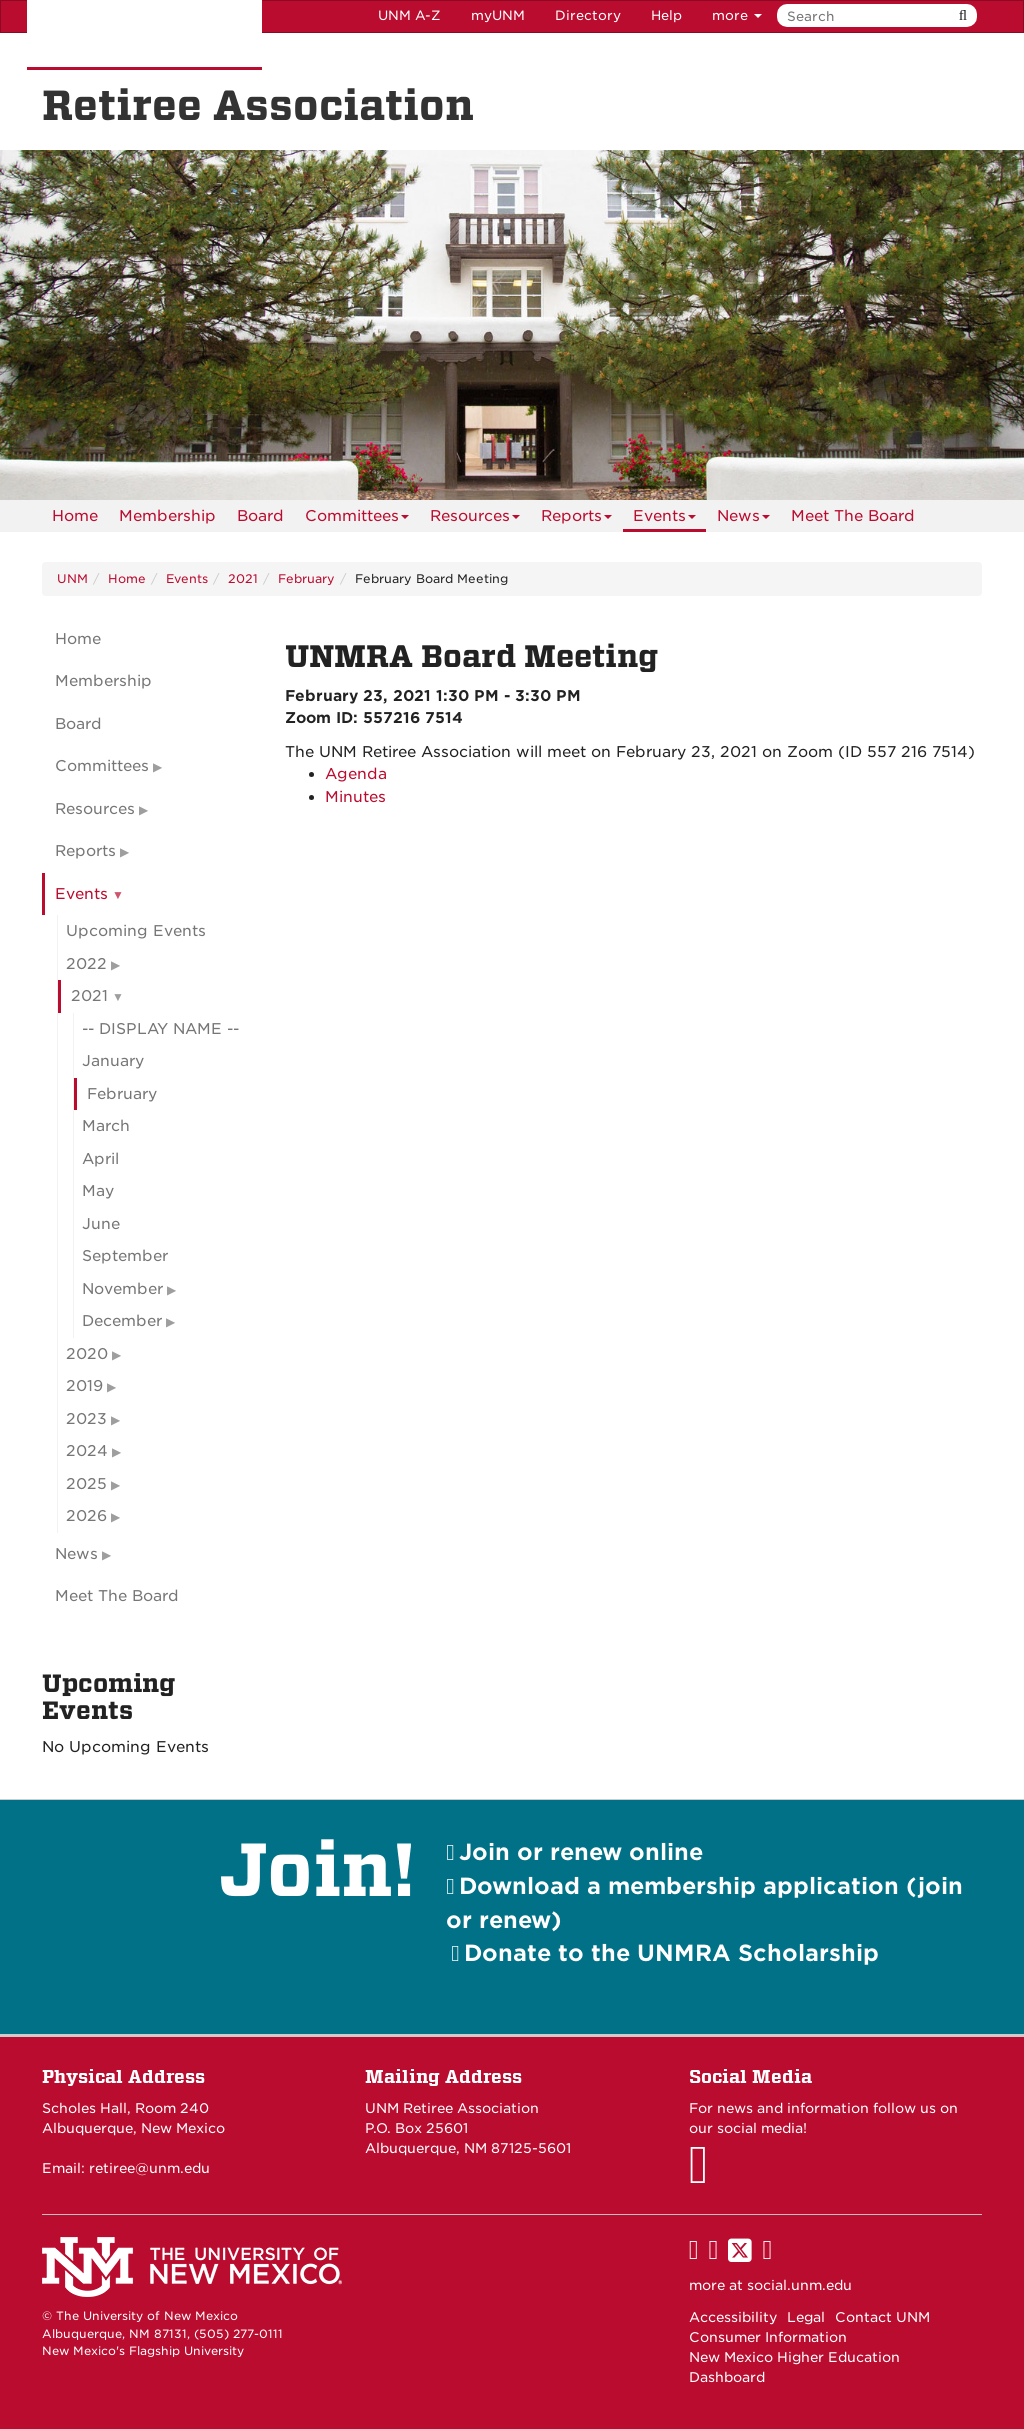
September (125, 1256)
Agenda (356, 774)
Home (75, 516)
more (737, 15)
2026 (86, 1516)
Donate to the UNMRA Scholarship (671, 1952)
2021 (243, 578)
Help (666, 15)
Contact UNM (882, 2317)
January (113, 1061)
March (106, 1126)
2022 (86, 964)
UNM (72, 578)
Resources (475, 519)
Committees (357, 519)
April (100, 1159)
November (122, 1289)
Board (260, 516)
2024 (87, 1451)
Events (664, 519)
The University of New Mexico (144, 35)
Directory (588, 15)
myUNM (498, 15)
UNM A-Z (409, 15)
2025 (86, 1484)
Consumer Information (768, 2337)
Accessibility (733, 2317)
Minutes (355, 797)
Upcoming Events (136, 931)
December (122, 1321)
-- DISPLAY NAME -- (160, 1029)
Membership (167, 516)
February (306, 578)
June (101, 1224)
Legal (806, 2317)
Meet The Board (853, 516)
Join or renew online (581, 1851)
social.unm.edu (799, 2285)
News (743, 519)
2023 (86, 1419)
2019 (84, 1386)
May (98, 1191)
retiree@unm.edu (149, 2168)
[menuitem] (75, 516)
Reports (576, 519)
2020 (87, 1354)
